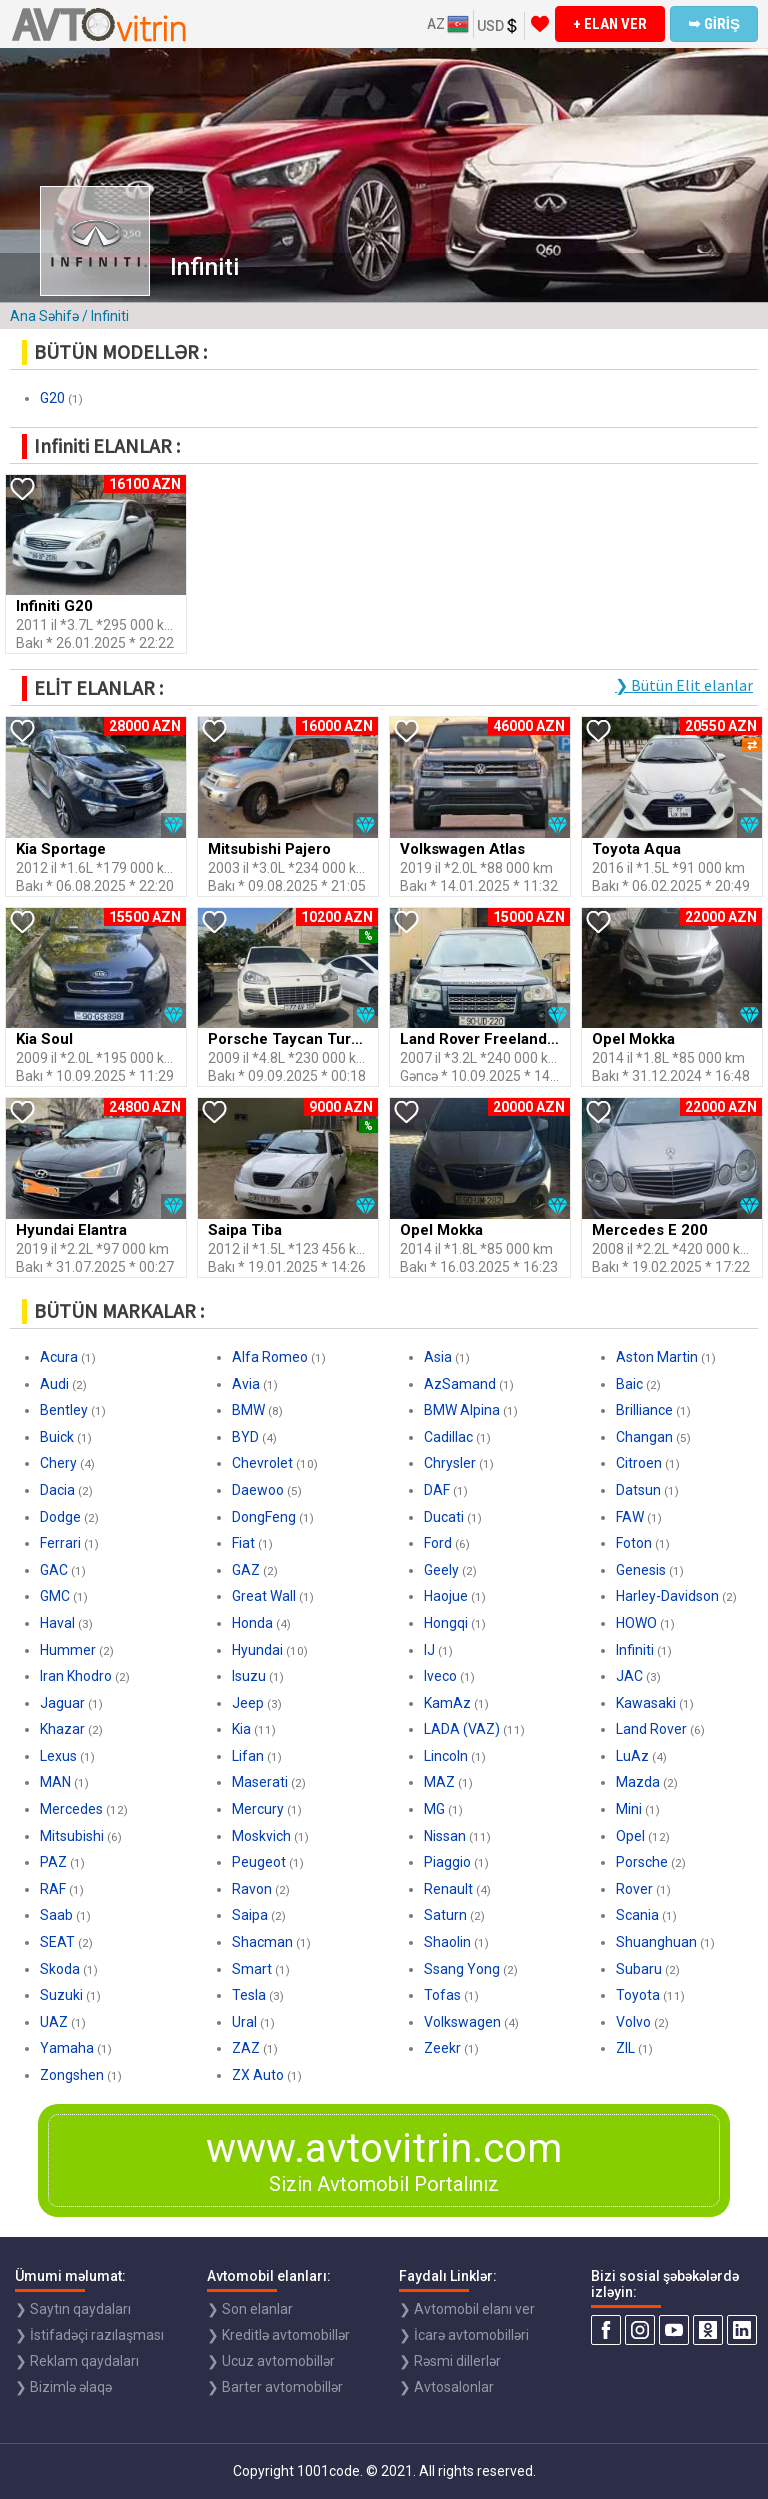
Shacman (262, 1942)
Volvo (633, 2022)
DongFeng (264, 1517)
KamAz (447, 1703)
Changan (644, 1437)
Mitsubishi (72, 1836)
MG (434, 1809)
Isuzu (249, 1676)
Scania (637, 1915)
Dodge (60, 1517)
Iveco (440, 1676)
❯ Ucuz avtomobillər (271, 2361)
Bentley (64, 1410)
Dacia (57, 1490)
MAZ (439, 1782)
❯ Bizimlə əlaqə (63, 2387)
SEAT (57, 1942)
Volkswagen (462, 2022)
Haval (57, 1623)
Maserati (260, 1782)
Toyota (638, 1995)
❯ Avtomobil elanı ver (467, 2309)
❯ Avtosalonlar (446, 2387)
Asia (438, 1357)
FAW (630, 1517)
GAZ (246, 1570)
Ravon (252, 1889)
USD (498, 26)
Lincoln (446, 1756)
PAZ (53, 1862)
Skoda (60, 1969)
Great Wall (264, 1596)
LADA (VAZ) (462, 1729)
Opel (630, 1836)
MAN (55, 1782)
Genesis (641, 1570)
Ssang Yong (462, 1969)
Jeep (248, 1703)
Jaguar (62, 1703)
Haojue (446, 1596)
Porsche (642, 1862)
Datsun (638, 1490)
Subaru (639, 1969)
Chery (58, 1463)
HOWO (636, 1623)
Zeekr (442, 2048)
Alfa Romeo (270, 1357)
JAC (629, 1676)
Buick (57, 1437)
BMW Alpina (462, 1410)
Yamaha (67, 2048)
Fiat (243, 1543)
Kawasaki (646, 1703)
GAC (54, 1570)
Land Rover (651, 1729)
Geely (441, 1570)
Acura (59, 1357)
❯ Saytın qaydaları (73, 2309)
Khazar (62, 1729)
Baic (629, 1384)
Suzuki (61, 1995)
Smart (252, 1969)
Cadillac (448, 1437)
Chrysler (450, 1463)
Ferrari (60, 1543)
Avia (246, 1384)
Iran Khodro (76, 1676)
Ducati (444, 1517)
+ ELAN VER (610, 24)
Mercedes (71, 1809)
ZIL (625, 2048)
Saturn (445, 1915)
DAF (437, 1490)
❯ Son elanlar (250, 2309)
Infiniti (635, 1650)
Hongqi (446, 1623)
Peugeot (259, 1862)
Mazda (638, 1782)
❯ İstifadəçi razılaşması (89, 2335)
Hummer (68, 1650)
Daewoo (258, 1490)
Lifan (248, 1756)
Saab (56, 1915)
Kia (241, 1729)
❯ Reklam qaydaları (77, 2361)
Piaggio (447, 1862)
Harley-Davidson (667, 1596)
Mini (629, 1809)
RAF (53, 1889)
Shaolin (447, 1942)
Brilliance (644, 1410)
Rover (634, 1889)
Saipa (250, 1915)
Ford (438, 1543)
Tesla (249, 1995)
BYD (245, 1437)
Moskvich (261, 1836)
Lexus (58, 1756)
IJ (429, 1650)
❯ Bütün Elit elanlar (684, 685)
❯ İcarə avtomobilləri (464, 2335)
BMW (248, 1410)
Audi (54, 1384)
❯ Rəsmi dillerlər (450, 2361)
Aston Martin (657, 1357)
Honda (252, 1623)
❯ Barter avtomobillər (275, 2387)
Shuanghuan (656, 1942)
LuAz (632, 1756)
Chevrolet (262, 1463)
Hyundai (257, 1650)
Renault (448, 1889)
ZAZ (246, 2048)
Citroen (639, 1463)
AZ (448, 24)
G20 (52, 398)
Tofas (442, 1995)
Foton (634, 1543)
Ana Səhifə (44, 316)
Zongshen (72, 2075)
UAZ (54, 2022)
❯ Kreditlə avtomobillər (278, 2335)
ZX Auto (258, 2075)
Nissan (445, 1836)
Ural (244, 2022)
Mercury (258, 1809)
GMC (55, 1596)
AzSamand (460, 1384)
